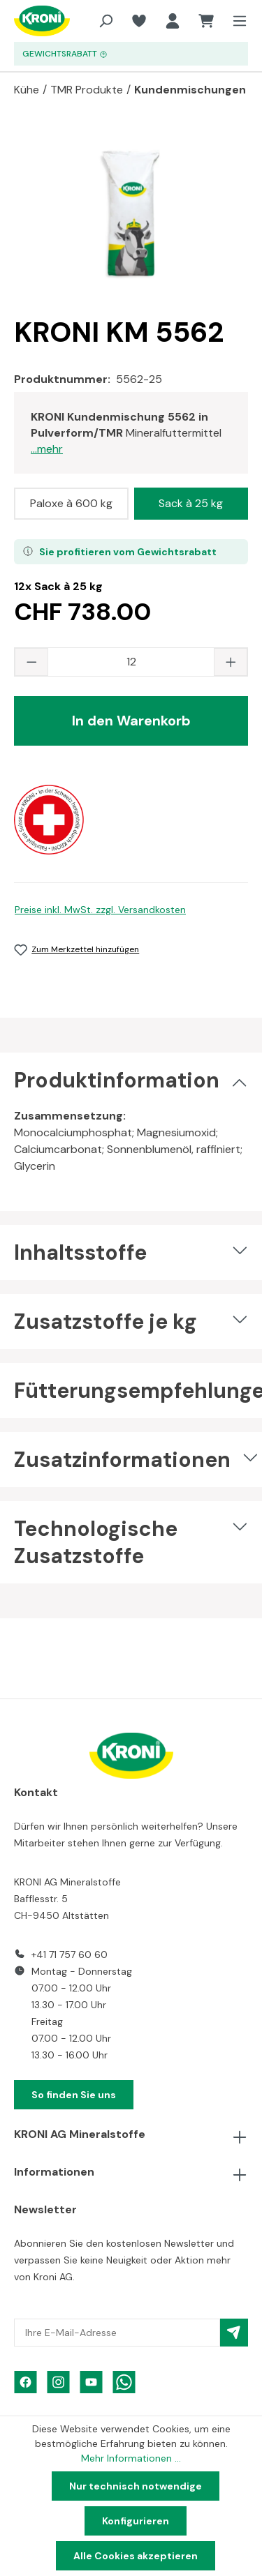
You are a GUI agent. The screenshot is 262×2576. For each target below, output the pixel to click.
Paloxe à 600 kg (71, 503)
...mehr (47, 449)
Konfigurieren (135, 2521)
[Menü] (235, 21)
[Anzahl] (131, 662)
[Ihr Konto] (172, 21)
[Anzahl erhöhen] (230, 662)
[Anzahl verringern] (31, 662)
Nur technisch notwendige (135, 2486)
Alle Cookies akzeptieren (135, 2555)
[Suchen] (105, 21)
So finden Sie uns (73, 2094)
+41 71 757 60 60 (69, 1954)
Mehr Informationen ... (131, 2458)
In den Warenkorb (131, 720)
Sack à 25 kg (191, 503)
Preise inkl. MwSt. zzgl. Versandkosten (100, 909)
